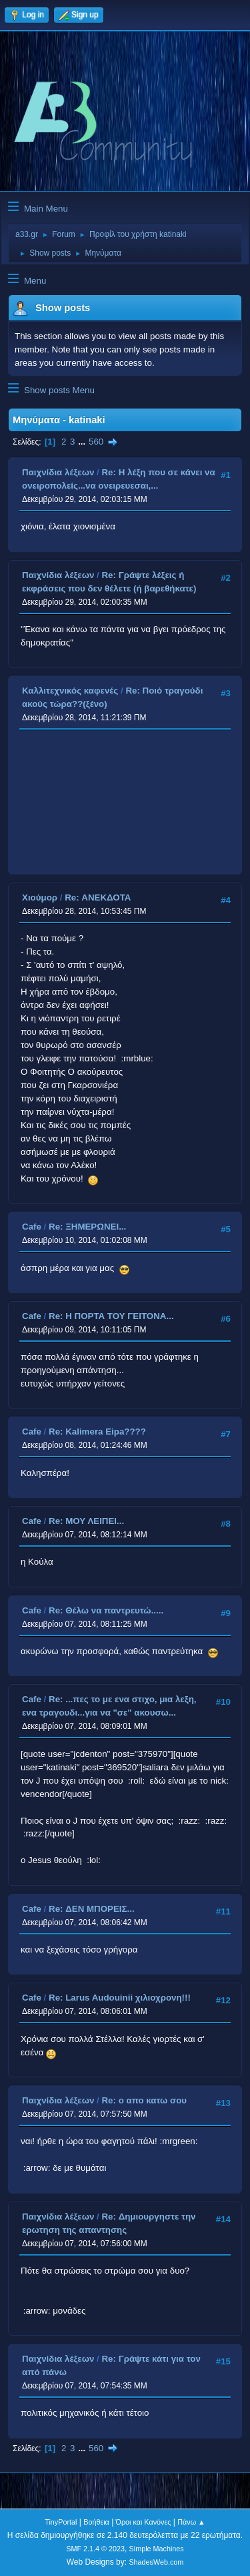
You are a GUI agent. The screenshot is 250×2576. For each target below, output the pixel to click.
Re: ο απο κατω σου (144, 2100)
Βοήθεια (96, 2522)
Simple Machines (156, 2549)
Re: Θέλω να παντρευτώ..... (106, 1610)
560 (96, 442)
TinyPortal (61, 2522)
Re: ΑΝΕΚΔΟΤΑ (98, 897)
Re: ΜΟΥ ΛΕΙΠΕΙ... (86, 1521)
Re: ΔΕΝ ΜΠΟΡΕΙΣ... (92, 1909)
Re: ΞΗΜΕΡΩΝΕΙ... (87, 1227)
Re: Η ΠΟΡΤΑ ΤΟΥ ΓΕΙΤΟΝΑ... (111, 1316)
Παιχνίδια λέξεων (58, 472)
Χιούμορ (39, 897)
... (83, 442)
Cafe (31, 1227)
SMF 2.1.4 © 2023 (95, 2549)
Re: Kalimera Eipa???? (97, 1432)
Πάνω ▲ (191, 2522)
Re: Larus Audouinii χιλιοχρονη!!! (120, 1998)
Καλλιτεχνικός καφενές (70, 691)
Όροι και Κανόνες (143, 2522)
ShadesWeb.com (156, 2562)
